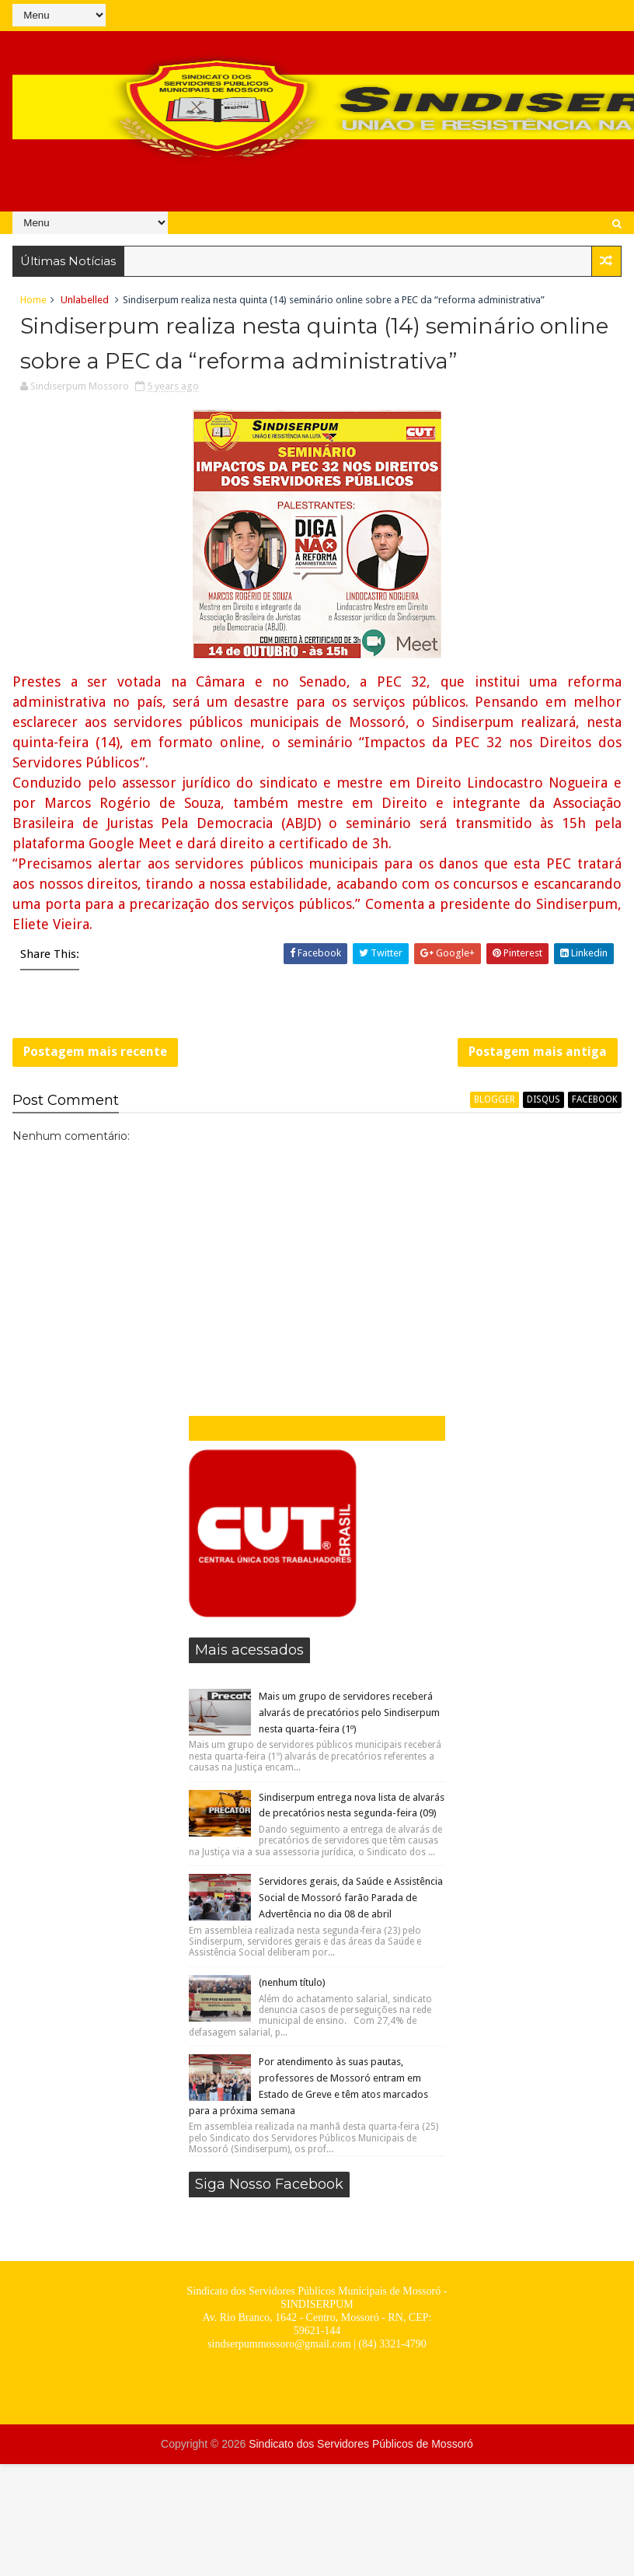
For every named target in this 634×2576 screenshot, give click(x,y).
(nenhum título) (292, 1982)
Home (33, 300)
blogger (494, 1099)
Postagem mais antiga (538, 1051)
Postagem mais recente (95, 1051)
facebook (595, 1099)
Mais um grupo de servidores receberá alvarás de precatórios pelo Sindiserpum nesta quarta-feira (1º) (349, 1712)
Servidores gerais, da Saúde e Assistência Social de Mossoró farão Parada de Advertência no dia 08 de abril (351, 1897)
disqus (543, 1099)
